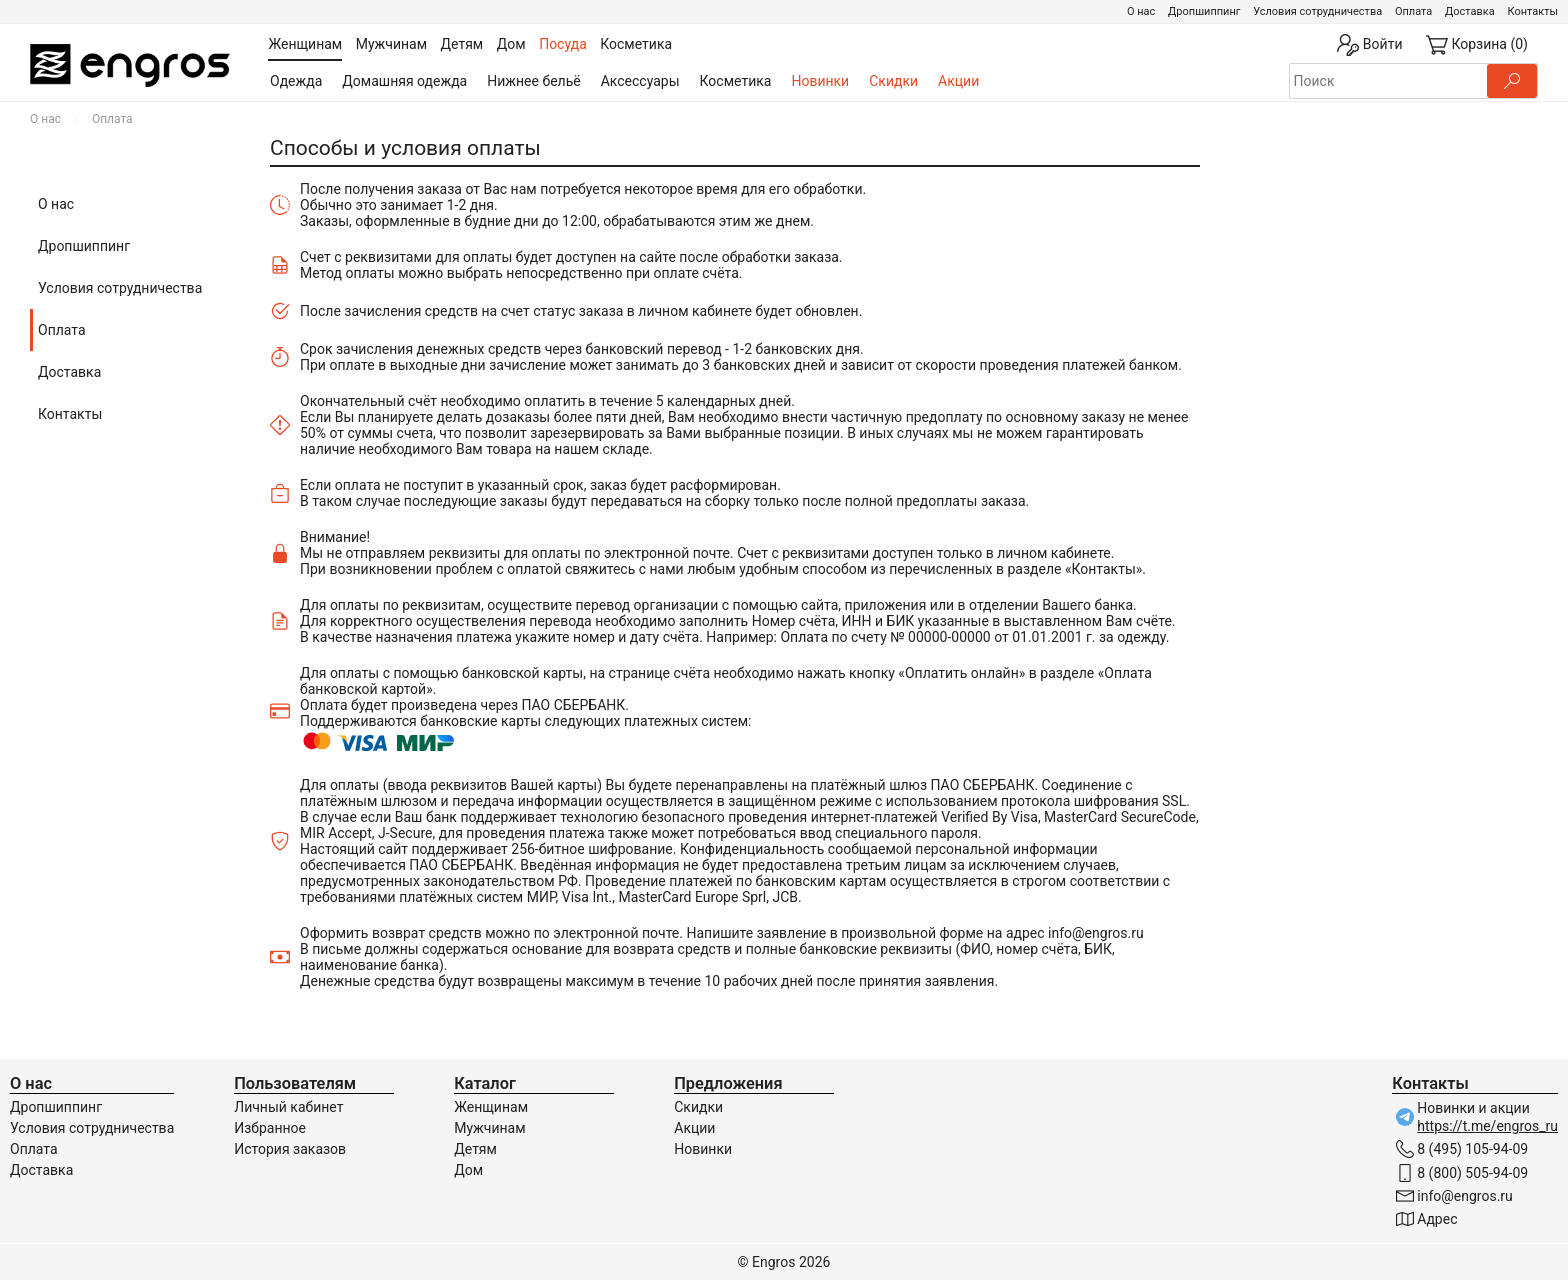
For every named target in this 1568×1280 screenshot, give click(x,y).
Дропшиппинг (1204, 11)
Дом (468, 1170)
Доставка (1470, 11)
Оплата (1413, 11)
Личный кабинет (288, 1107)
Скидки (893, 81)
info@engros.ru (1096, 933)
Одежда (296, 81)
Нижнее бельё (533, 81)
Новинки (820, 81)
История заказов (290, 1149)
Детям (475, 1149)
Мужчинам (489, 1128)
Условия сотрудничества (1317, 11)
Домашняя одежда (404, 81)
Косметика (736, 81)
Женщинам (491, 1107)
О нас (1141, 11)
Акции (958, 81)
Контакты (1532, 11)
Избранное (270, 1128)
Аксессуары (640, 81)
